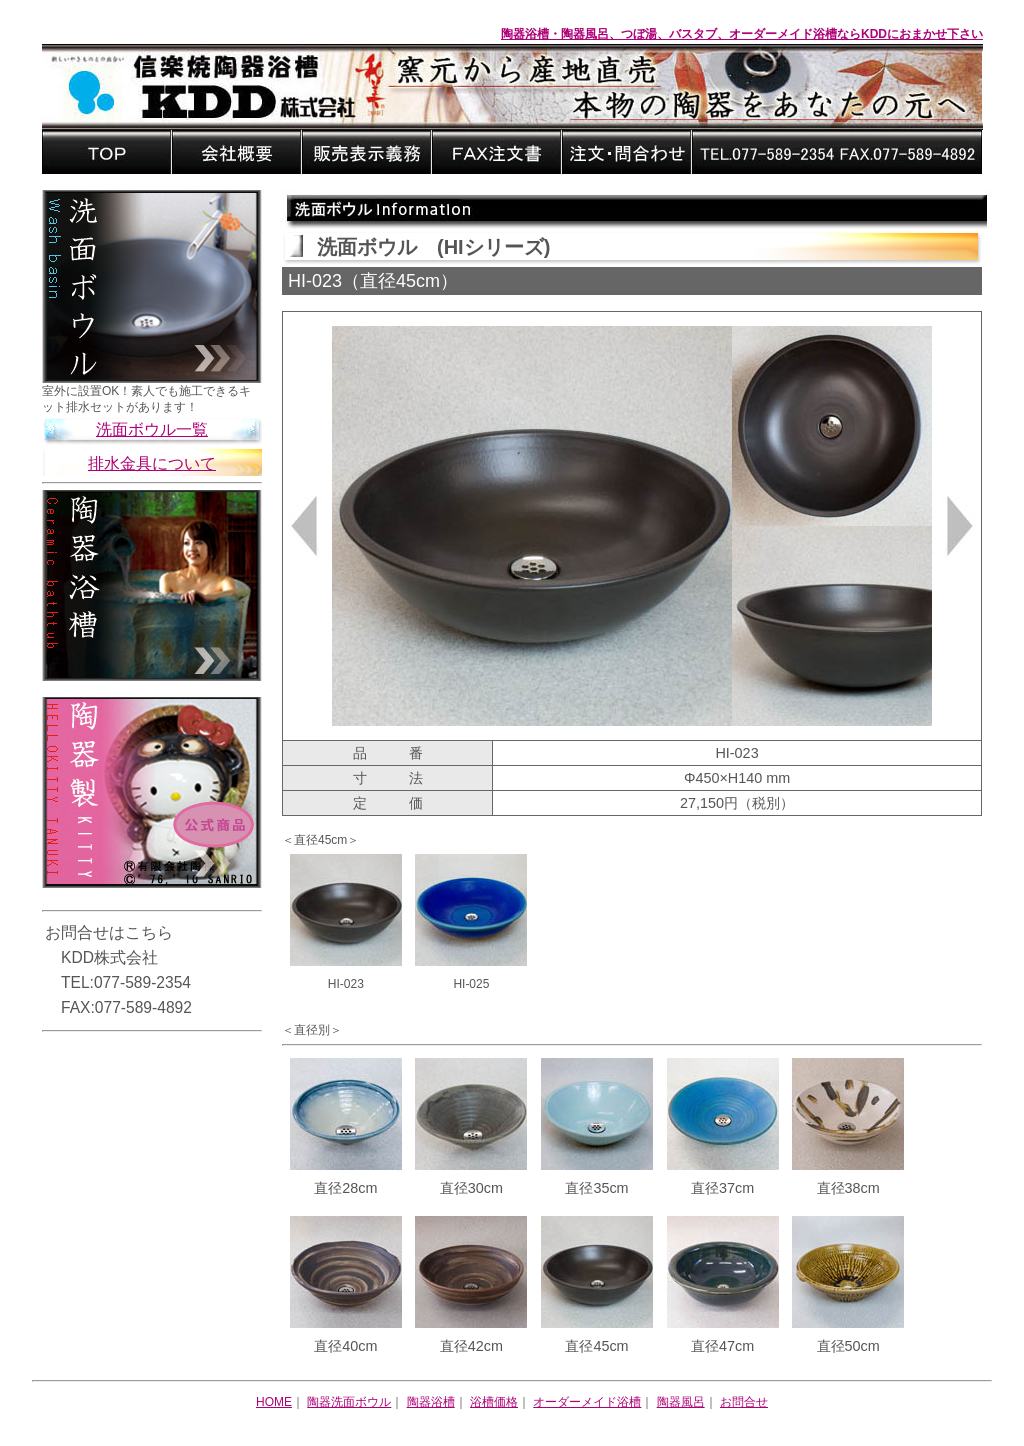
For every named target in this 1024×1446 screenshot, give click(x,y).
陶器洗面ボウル (349, 1402)
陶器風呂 (681, 1402)
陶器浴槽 (431, 1402)
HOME (274, 1402)
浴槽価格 (494, 1402)
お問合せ (744, 1402)
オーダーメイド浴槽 (587, 1402)
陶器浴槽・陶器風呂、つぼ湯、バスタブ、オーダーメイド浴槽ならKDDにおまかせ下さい (742, 34)
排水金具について (152, 463)
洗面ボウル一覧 (152, 429)
